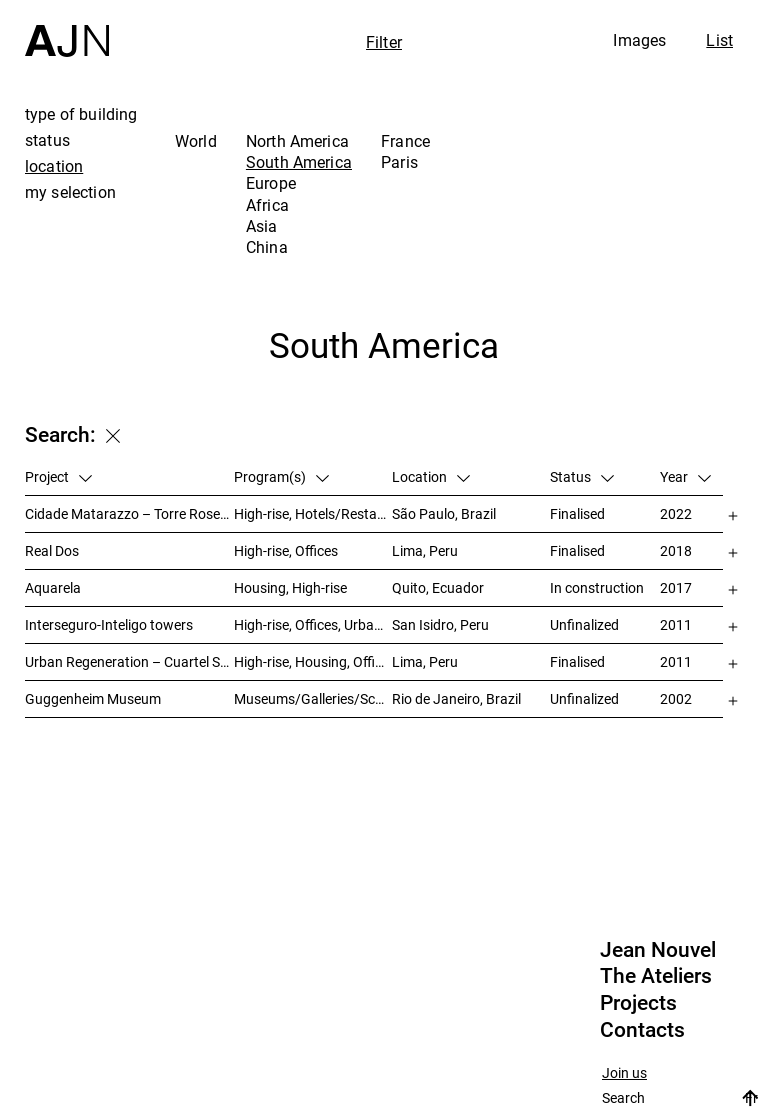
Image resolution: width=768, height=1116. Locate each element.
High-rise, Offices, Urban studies (313, 624)
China (267, 247)
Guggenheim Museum (93, 698)
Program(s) (281, 476)
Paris (399, 162)
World (196, 141)
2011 (676, 624)
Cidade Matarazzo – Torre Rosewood (129, 513)
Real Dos (52, 550)
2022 (676, 513)
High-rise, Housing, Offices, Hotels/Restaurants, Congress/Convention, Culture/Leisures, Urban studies (313, 661)
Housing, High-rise (290, 587)
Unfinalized (584, 624)
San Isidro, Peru (440, 624)
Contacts (642, 1030)
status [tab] (47, 140)
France (405, 141)
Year (685, 476)
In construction (597, 587)
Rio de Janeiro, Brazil (456, 698)
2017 (676, 587)
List (719, 40)
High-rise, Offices (286, 550)
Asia (262, 226)
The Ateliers (656, 976)
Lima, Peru (425, 550)
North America (297, 141)
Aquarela (53, 587)
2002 (676, 698)
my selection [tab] (70, 192)
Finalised (577, 513)
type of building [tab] (81, 114)
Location (431, 476)
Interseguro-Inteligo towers (109, 624)
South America (299, 162)
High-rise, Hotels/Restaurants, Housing (313, 513)
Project (58, 476)
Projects (638, 1003)
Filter (384, 42)
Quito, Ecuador (438, 587)
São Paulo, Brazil (444, 513)
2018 (676, 550)
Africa (267, 205)
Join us (624, 1073)
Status (582, 476)
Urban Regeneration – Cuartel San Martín (129, 661)
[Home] (67, 28)
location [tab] (54, 166)
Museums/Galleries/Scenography (313, 698)
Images (639, 40)
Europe (271, 183)
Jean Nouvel (658, 950)
